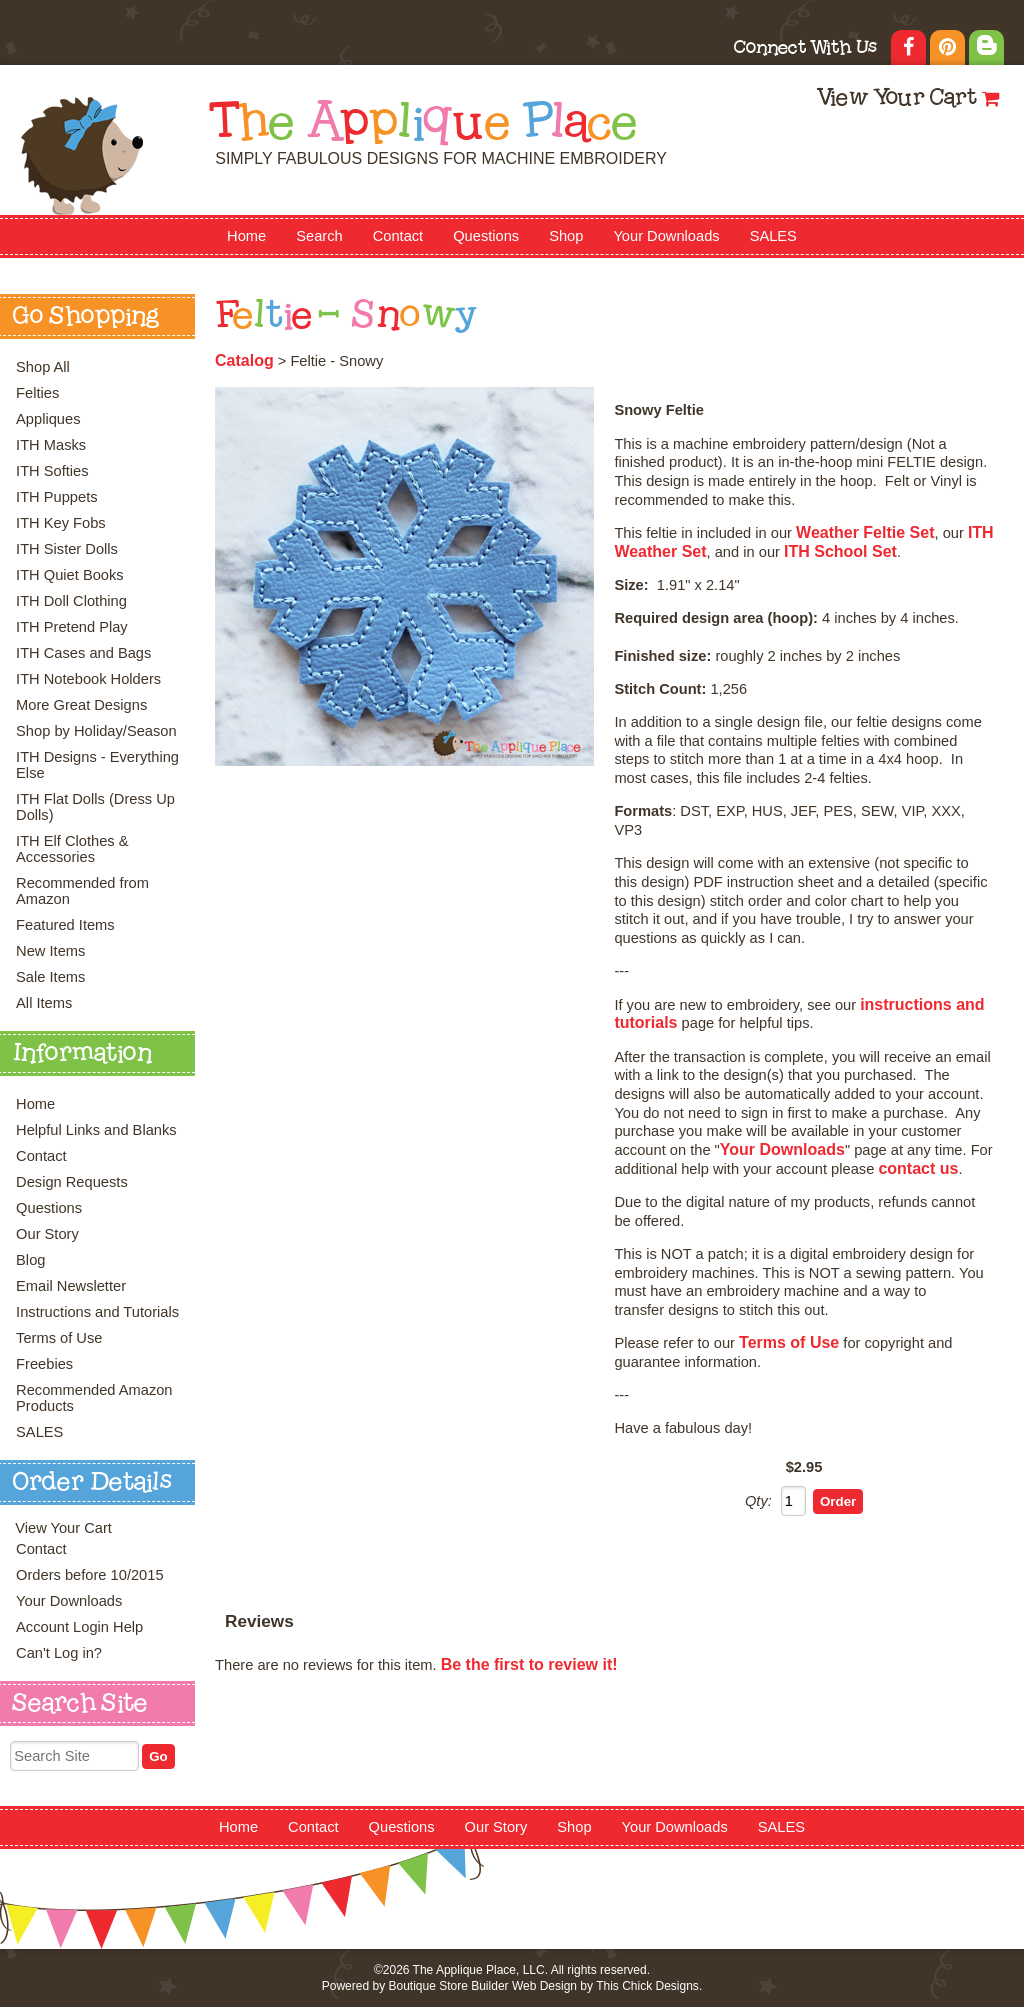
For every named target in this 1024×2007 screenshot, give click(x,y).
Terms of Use (59, 1338)
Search (319, 236)
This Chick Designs (647, 1986)
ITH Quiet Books (70, 575)
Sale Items (50, 977)
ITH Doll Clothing (71, 601)
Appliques (48, 419)
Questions (486, 236)
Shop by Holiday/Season (96, 731)
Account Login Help (79, 1627)
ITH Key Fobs (61, 523)
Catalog (244, 360)
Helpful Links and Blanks (96, 1130)
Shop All (43, 367)
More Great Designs (81, 705)
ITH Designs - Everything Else (97, 765)
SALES (773, 236)
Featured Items (65, 925)
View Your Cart (896, 99)
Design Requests (72, 1182)
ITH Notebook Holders (88, 679)
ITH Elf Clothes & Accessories (72, 849)
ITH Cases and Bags (83, 653)
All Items (44, 1003)
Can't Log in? (59, 1653)
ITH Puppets (56, 497)
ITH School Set (840, 551)
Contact (398, 236)
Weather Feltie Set (865, 532)
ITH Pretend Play (72, 627)
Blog (30, 1260)
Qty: (758, 1501)
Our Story (47, 1234)
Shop (566, 236)
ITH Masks (51, 445)
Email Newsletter (71, 1286)
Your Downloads (666, 236)
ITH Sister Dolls (67, 549)
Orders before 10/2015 (89, 1575)
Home (246, 236)
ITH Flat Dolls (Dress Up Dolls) (95, 807)
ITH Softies (52, 471)
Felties (37, 393)
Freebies (44, 1364)
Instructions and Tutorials (97, 1312)
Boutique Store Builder (448, 1986)
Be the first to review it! (529, 1664)
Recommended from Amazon (82, 891)
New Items (50, 951)
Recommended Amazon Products (94, 1398)
